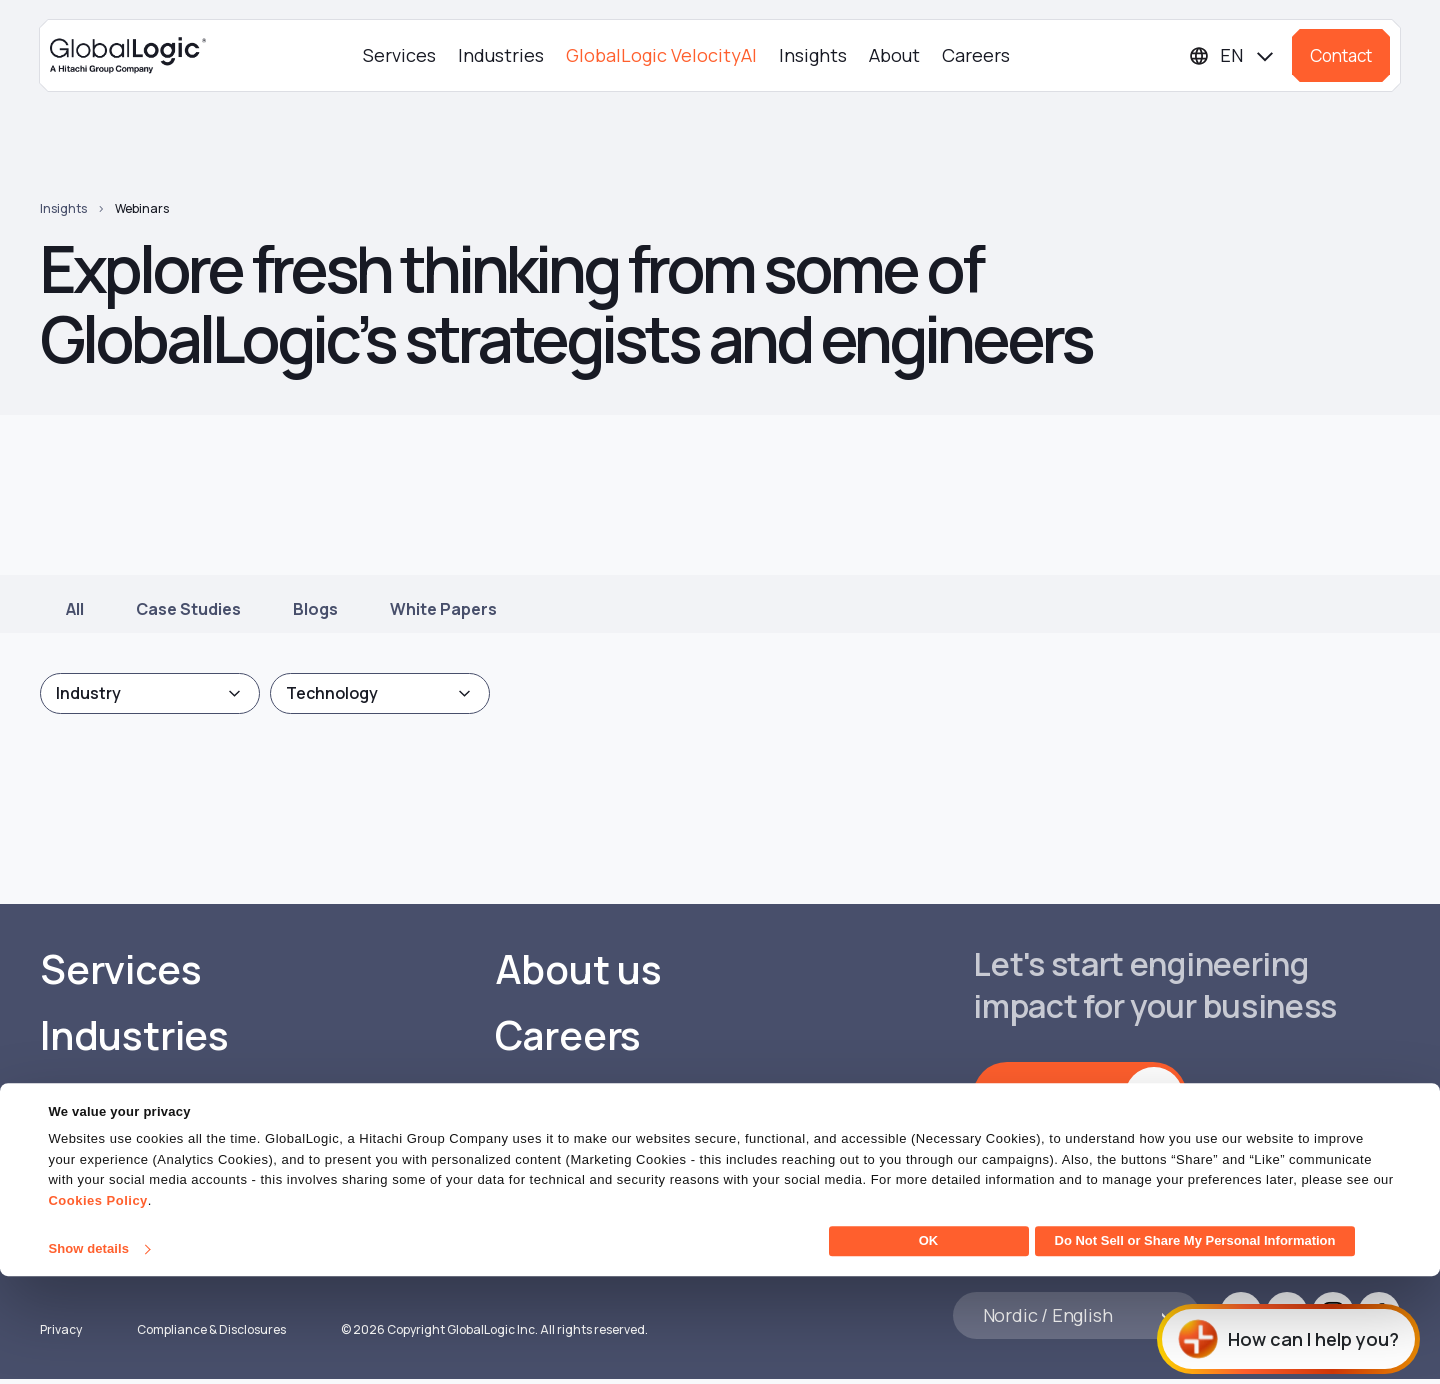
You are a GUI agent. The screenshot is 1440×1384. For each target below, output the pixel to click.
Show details (88, 1356)
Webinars (142, 208)
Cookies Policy (97, 1308)
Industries (501, 55)
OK (929, 1348)
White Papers (443, 609)
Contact (1341, 55)
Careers (976, 55)
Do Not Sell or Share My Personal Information (1195, 1348)
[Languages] (1232, 55)
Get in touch (1061, 1096)
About (894, 55)
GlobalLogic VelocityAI (661, 55)
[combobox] (150, 693)
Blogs (315, 609)
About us (579, 970)
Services (399, 55)
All (75, 609)
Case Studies (188, 609)
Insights (813, 55)
